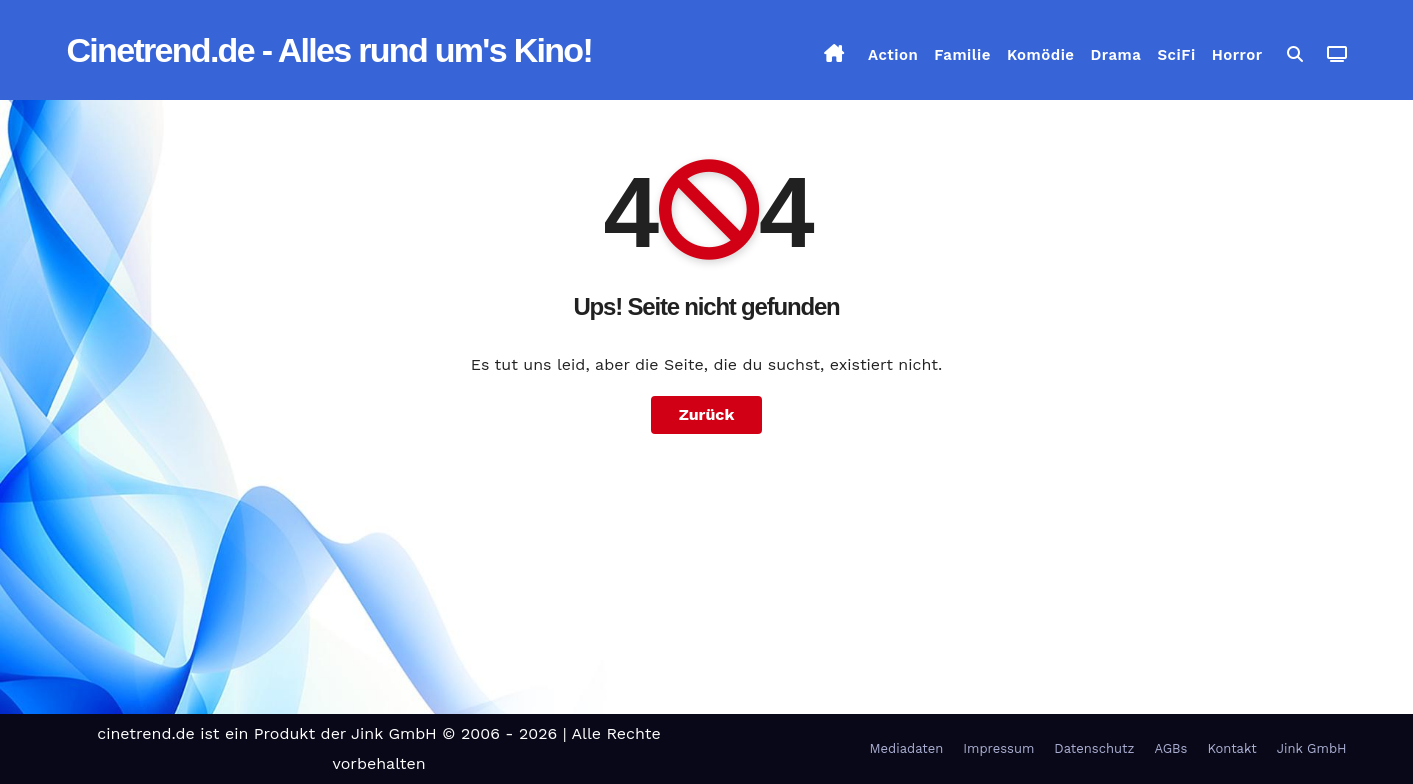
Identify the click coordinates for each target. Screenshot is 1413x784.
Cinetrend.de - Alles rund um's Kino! (330, 50)
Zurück (707, 414)
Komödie (1041, 55)
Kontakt (1231, 748)
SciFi (1176, 55)
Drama (1116, 55)
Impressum (998, 748)
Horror (1237, 55)
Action (893, 55)
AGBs (1170, 748)
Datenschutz (1094, 748)
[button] (1295, 54)
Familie (962, 55)
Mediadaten (907, 748)
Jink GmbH (1312, 748)
